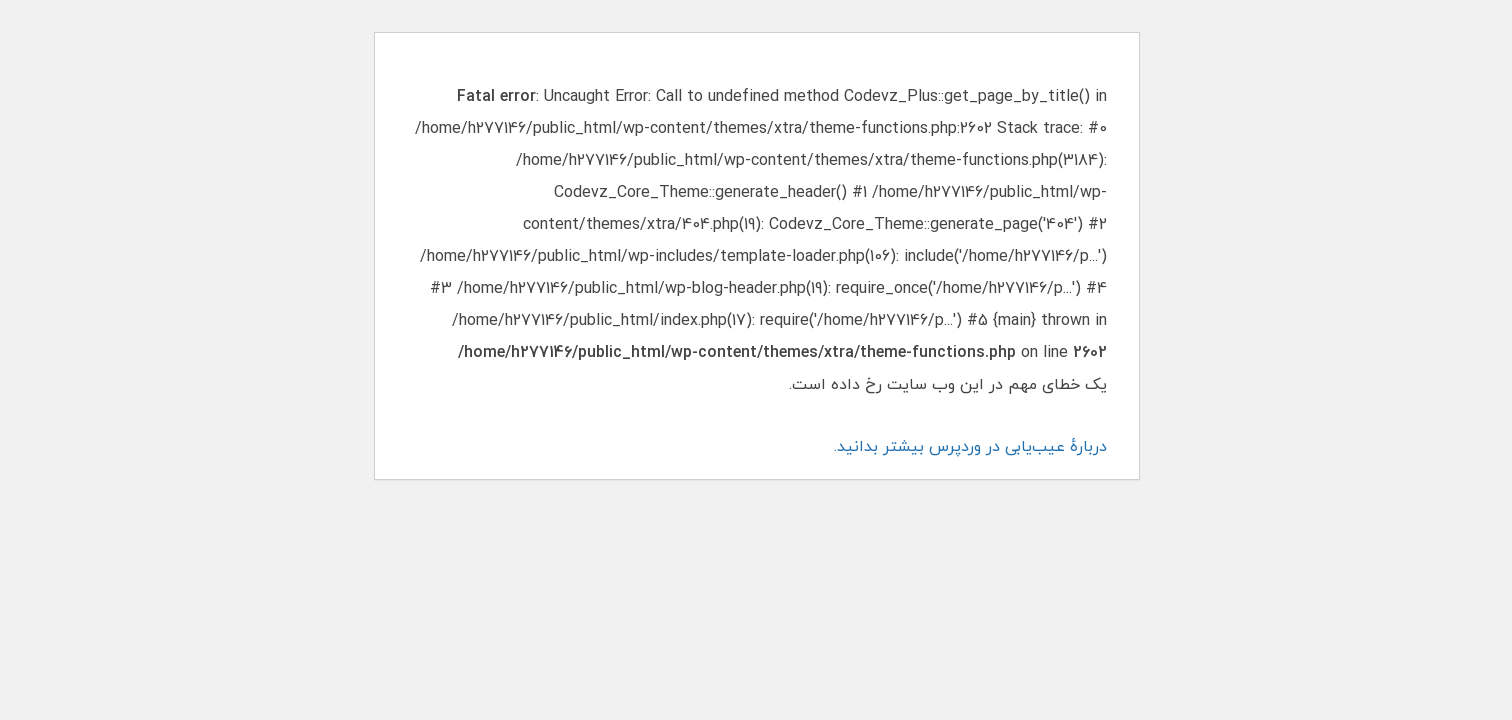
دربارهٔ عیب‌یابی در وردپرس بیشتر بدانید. (969, 447)
